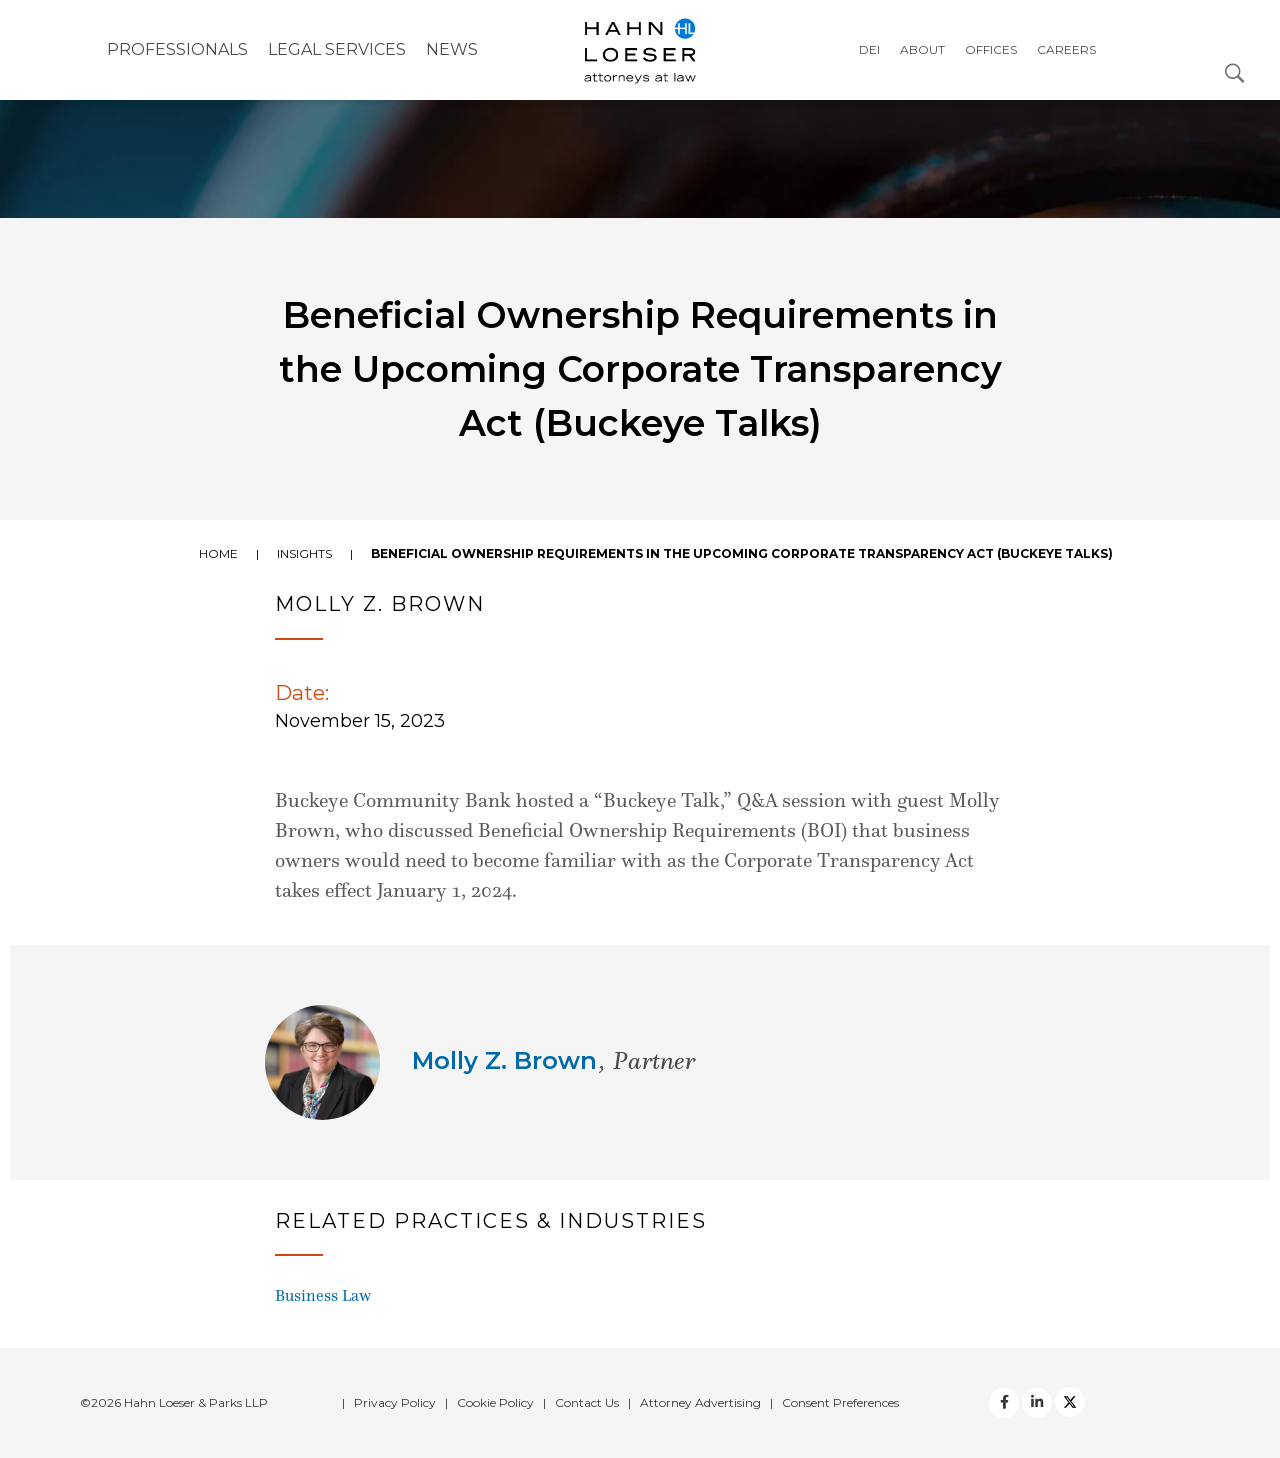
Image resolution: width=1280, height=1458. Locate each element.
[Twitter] (1037, 1403)
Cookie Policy (495, 1402)
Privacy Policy (395, 1402)
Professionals (177, 49)
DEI (869, 49)
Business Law (323, 1295)
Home (218, 553)
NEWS (452, 49)
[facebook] (1004, 1403)
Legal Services (337, 49)
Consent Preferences (840, 1402)
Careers (1066, 49)
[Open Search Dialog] (1235, 72)
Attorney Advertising (700, 1402)
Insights (304, 553)
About (922, 49)
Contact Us (587, 1402)
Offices (991, 49)
